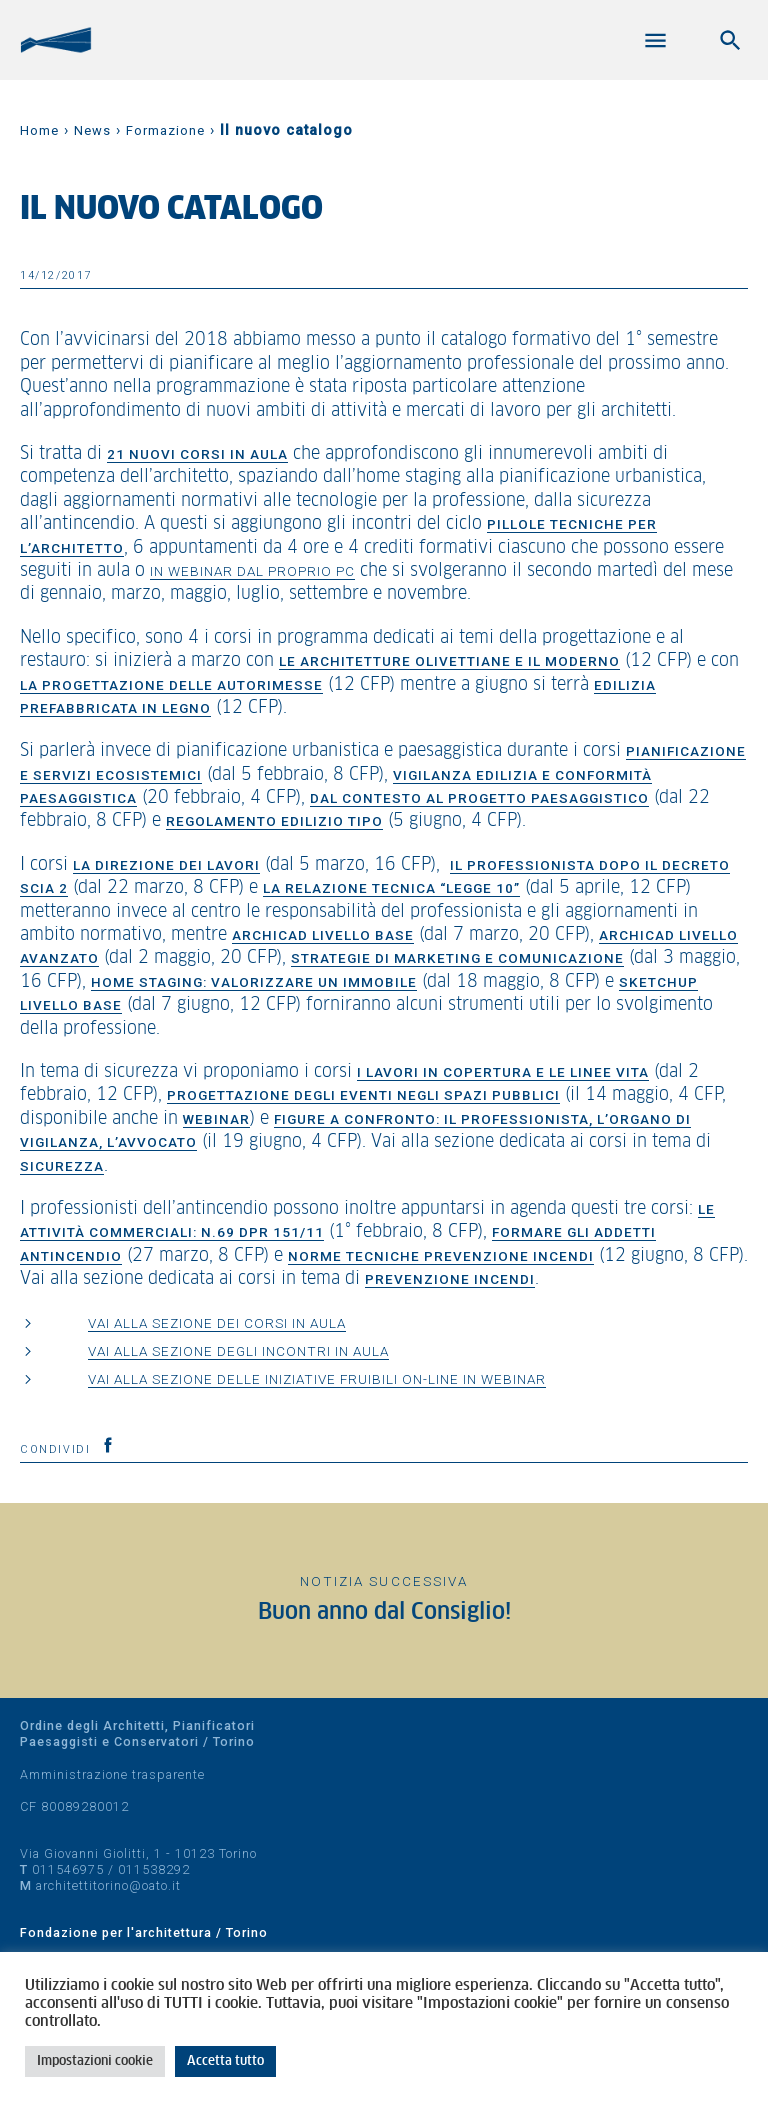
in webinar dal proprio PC (252, 571)
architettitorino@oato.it (108, 1885)
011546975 (68, 1869)
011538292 (154, 1869)
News (92, 130)
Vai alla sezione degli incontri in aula (238, 1351)
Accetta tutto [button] (225, 2061)
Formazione (165, 130)
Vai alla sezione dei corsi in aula (217, 1323)
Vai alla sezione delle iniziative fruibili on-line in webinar (317, 1379)
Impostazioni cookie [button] (95, 2061)
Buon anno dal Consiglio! (384, 1612)
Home (39, 130)
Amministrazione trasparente (112, 1774)
